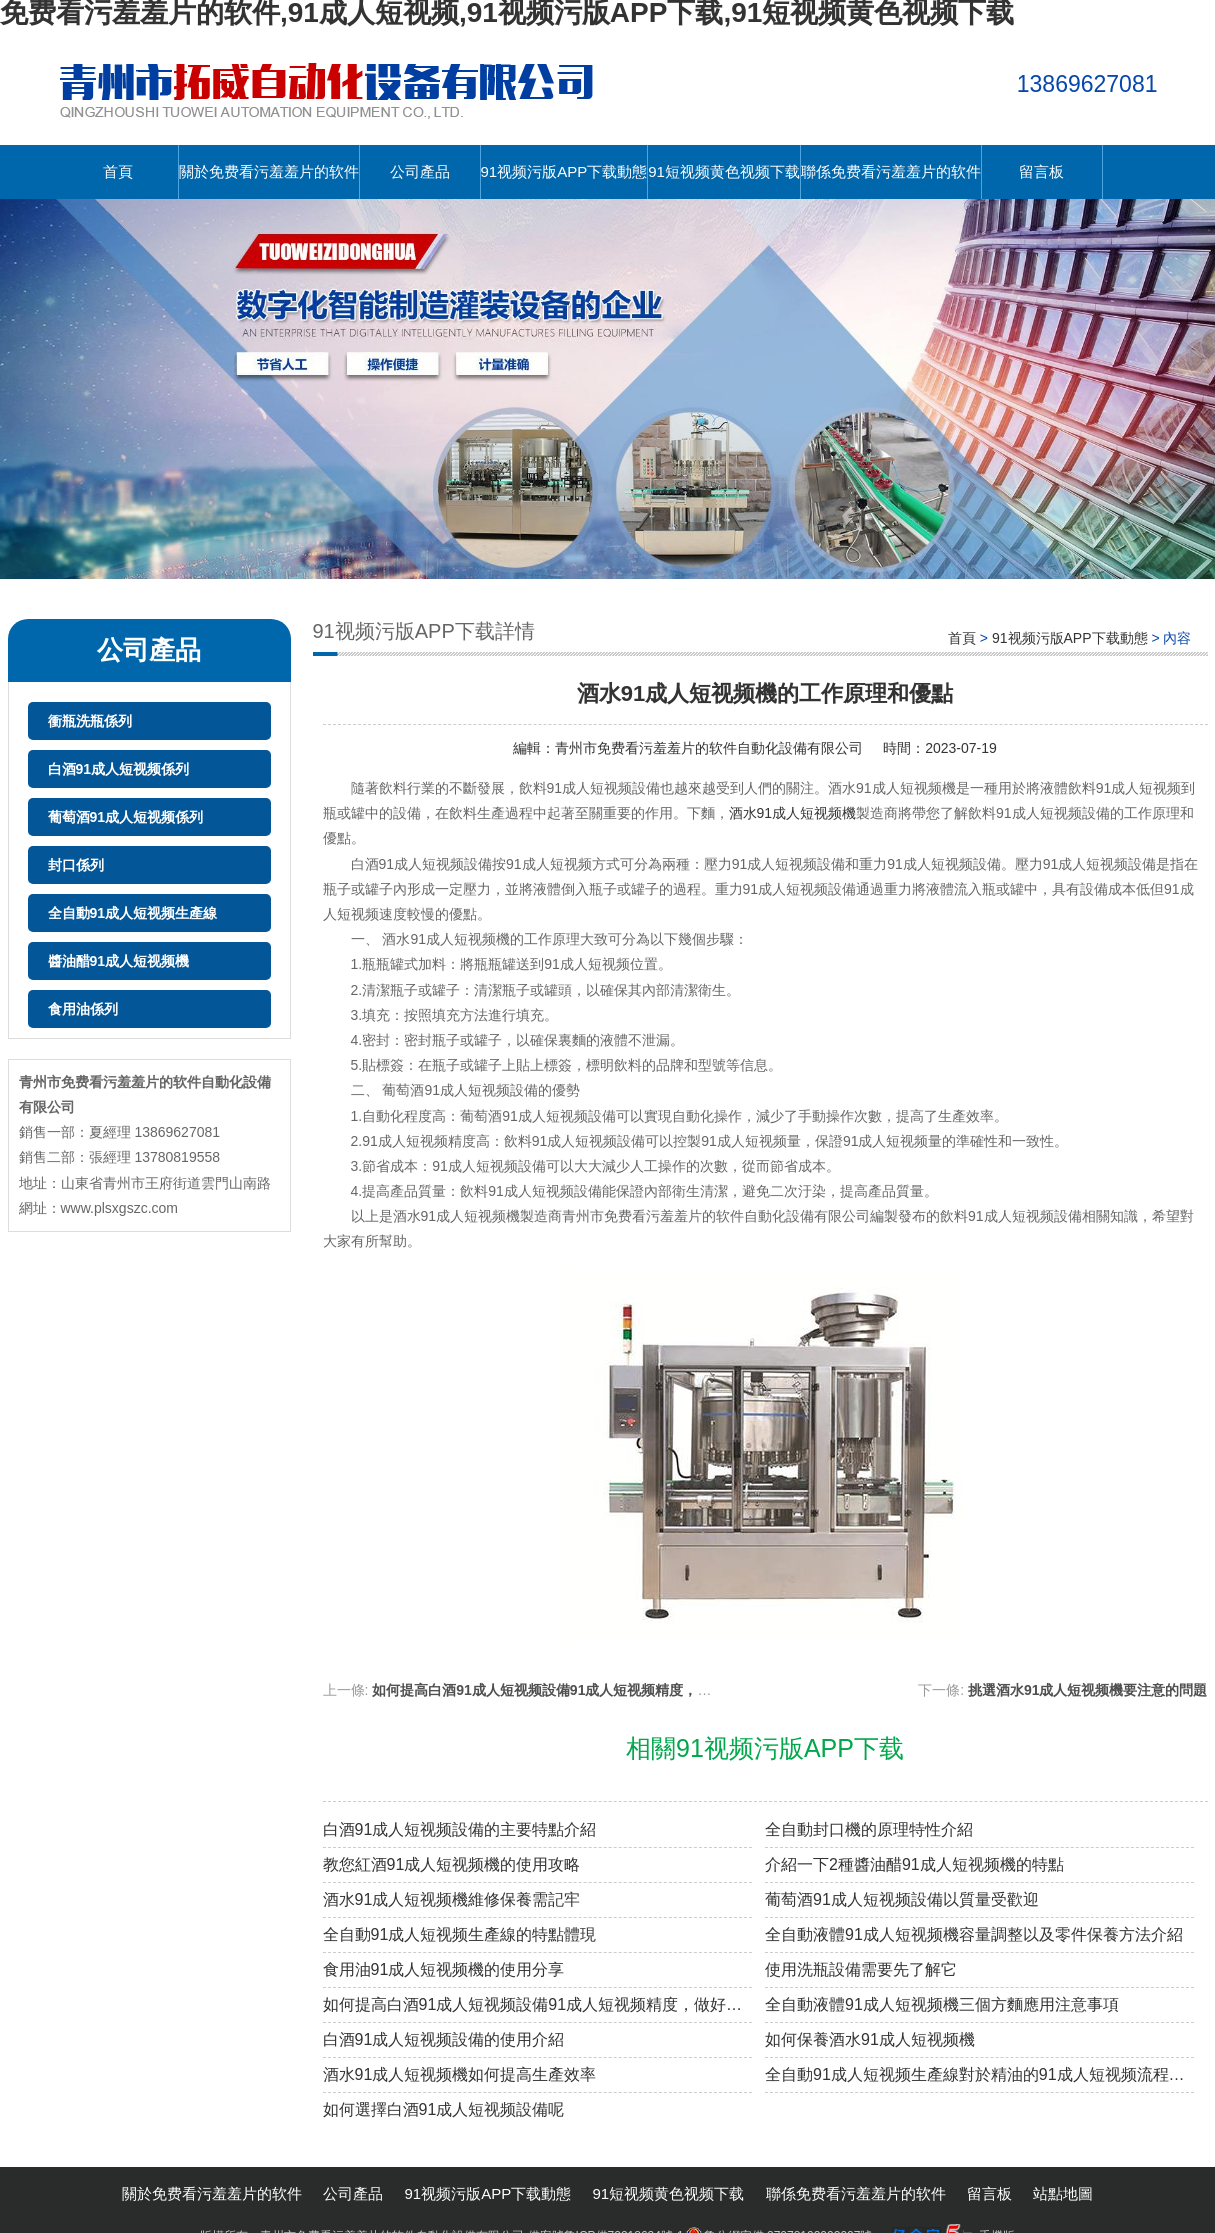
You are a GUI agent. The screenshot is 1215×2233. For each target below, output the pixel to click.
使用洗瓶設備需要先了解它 (861, 1969)
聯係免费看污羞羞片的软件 (891, 171)
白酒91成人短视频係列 (119, 769)
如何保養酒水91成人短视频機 (870, 2039)
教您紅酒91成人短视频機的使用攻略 (452, 1864)
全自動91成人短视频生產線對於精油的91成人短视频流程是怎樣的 (979, 2074)
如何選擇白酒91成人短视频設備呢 (444, 2109)
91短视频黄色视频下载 (724, 171)
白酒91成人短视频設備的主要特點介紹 (460, 1829)
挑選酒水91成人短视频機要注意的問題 (1088, 1690)
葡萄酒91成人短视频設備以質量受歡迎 (902, 1899)
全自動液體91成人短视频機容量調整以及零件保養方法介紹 (974, 1934)
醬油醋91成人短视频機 (119, 961)
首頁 (118, 171)
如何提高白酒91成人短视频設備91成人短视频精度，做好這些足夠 (576, 1690)
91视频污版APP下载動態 (564, 171)
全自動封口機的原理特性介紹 (869, 1829)
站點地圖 (1063, 2193)
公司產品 (420, 171)
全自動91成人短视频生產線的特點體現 (460, 1934)
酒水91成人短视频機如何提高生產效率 (460, 2074)
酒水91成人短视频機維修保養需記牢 (452, 1899)
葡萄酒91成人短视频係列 (126, 817)
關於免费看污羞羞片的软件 (269, 171)
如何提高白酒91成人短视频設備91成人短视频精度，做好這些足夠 (537, 2004)
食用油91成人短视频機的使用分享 (444, 1969)
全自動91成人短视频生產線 (133, 913)
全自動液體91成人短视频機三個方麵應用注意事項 (942, 2004)
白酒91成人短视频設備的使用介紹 (444, 2039)
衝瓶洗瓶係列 (90, 721)
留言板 (1041, 171)
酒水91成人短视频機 (793, 813)
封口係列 (76, 865)
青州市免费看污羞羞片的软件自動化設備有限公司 (709, 748)
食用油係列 (83, 1009)
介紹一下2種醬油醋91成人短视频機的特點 (914, 1864)
